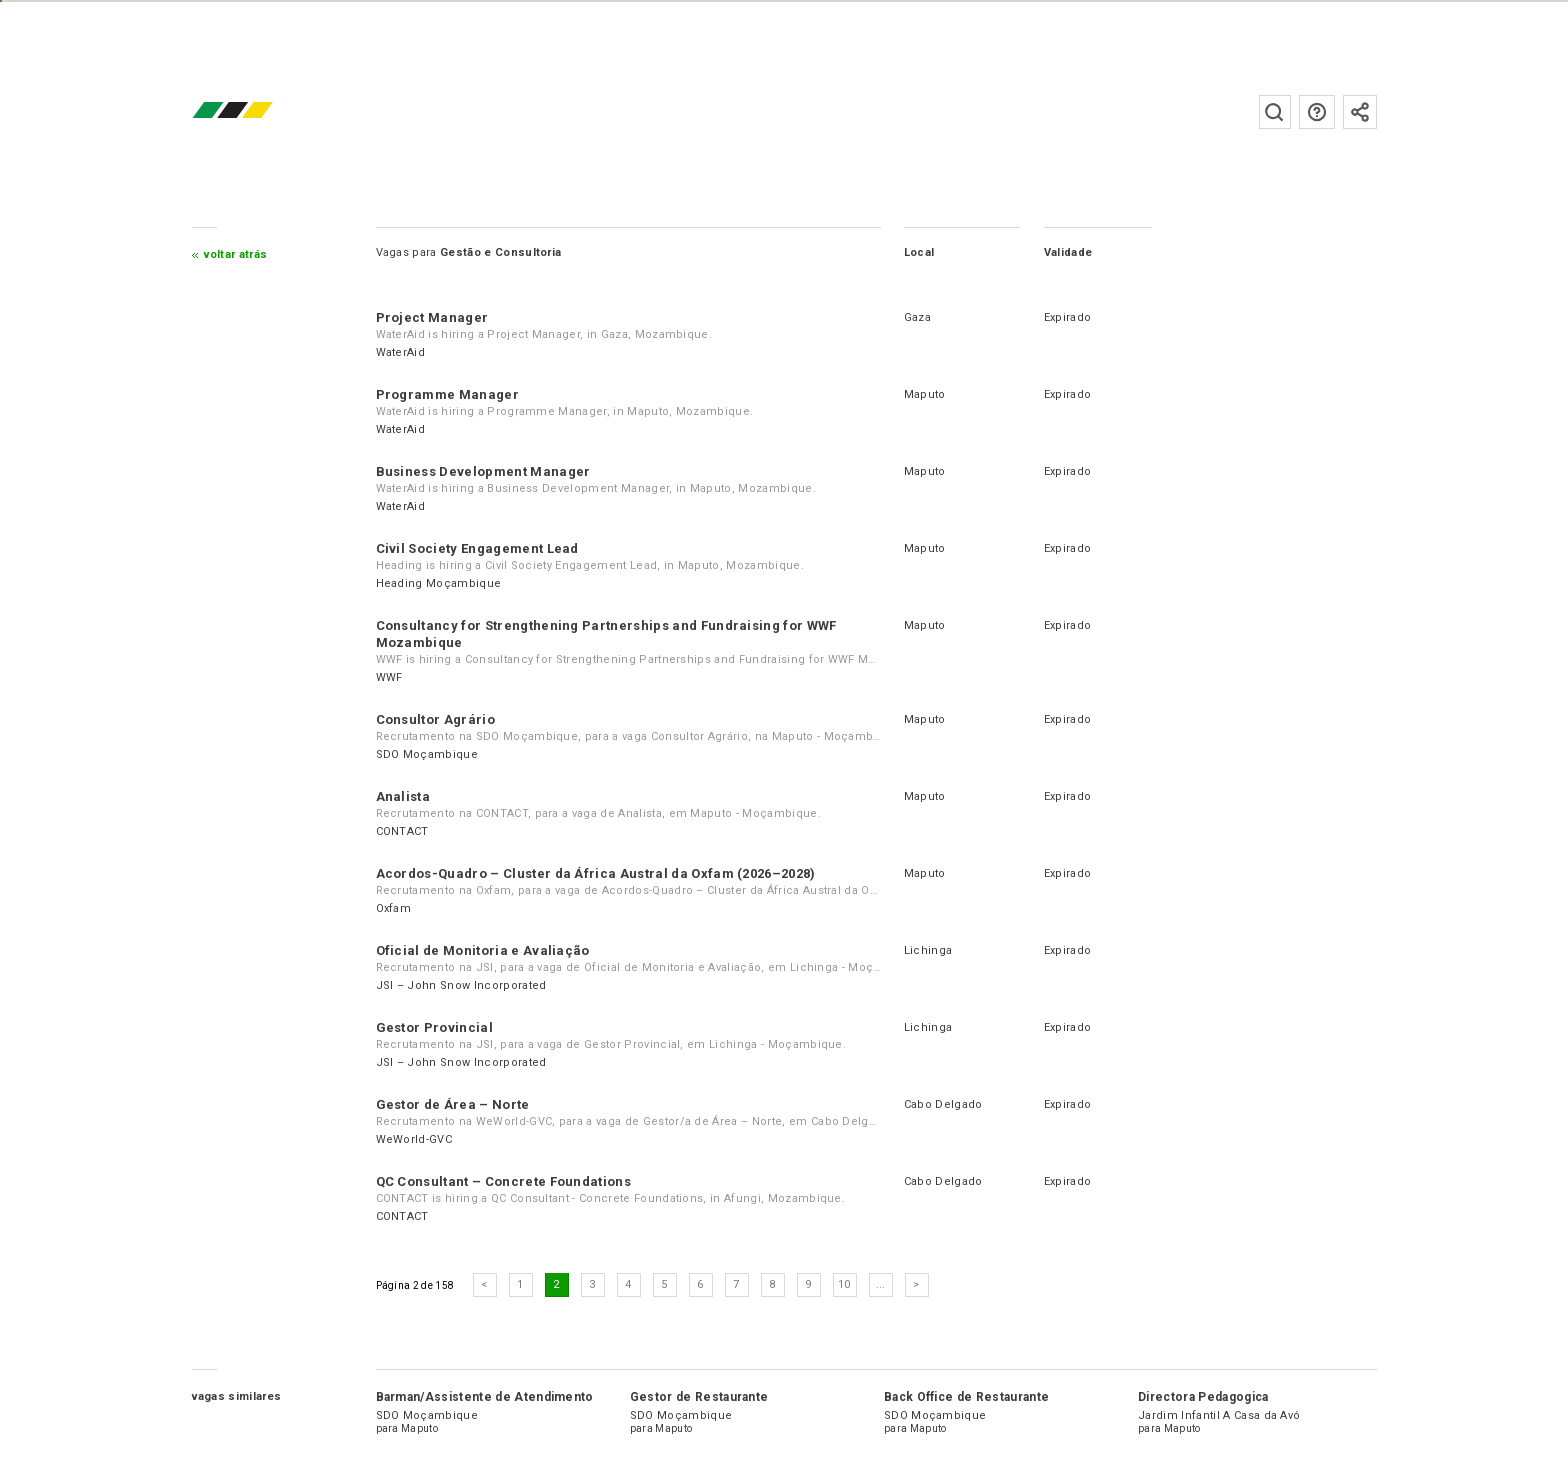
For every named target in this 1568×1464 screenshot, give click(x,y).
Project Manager (432, 317)
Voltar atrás (236, 254)
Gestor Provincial (434, 1027)
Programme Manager (447, 394)
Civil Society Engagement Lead (477, 548)
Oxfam (394, 908)
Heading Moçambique (439, 583)
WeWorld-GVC (414, 1139)
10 (844, 1284)
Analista (403, 796)
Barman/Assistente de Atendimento (485, 1397)
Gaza (917, 317)
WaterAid (401, 352)
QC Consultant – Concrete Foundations (504, 1181)
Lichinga (928, 950)
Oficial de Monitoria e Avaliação (483, 950)
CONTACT (402, 831)
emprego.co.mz (262, 111)
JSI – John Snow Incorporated (461, 985)
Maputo (925, 394)
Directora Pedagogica (1203, 1397)
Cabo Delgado (943, 1104)
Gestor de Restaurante (699, 1397)
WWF (389, 677)
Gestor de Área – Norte (453, 1104)
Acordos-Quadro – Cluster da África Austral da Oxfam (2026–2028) (596, 873)
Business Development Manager (483, 471)
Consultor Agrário (435, 719)
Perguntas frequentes (1317, 112)
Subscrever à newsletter (1360, 112)
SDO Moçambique (427, 754)
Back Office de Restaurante (966, 1397)
